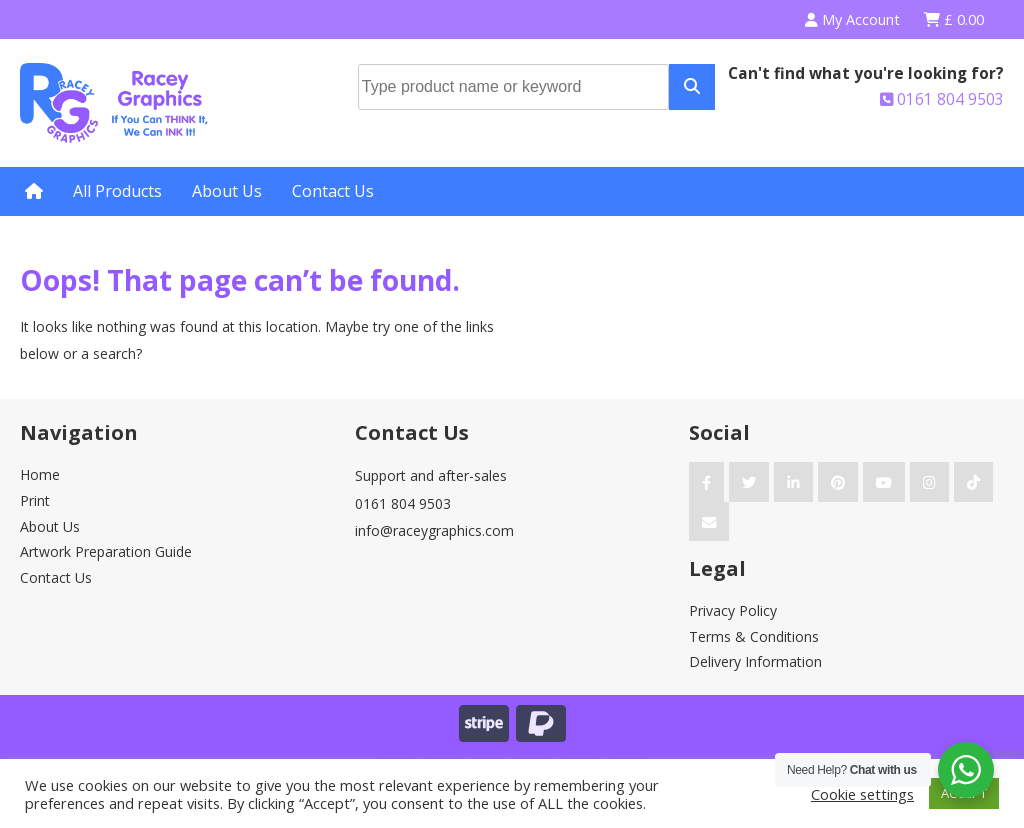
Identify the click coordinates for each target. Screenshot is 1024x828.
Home (40, 474)
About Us (227, 191)
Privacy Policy (733, 610)
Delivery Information (755, 661)
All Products (117, 191)
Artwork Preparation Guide (106, 551)
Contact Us (333, 191)
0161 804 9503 (942, 99)
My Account (852, 19)
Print (35, 500)
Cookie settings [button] (862, 794)
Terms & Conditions (754, 636)
